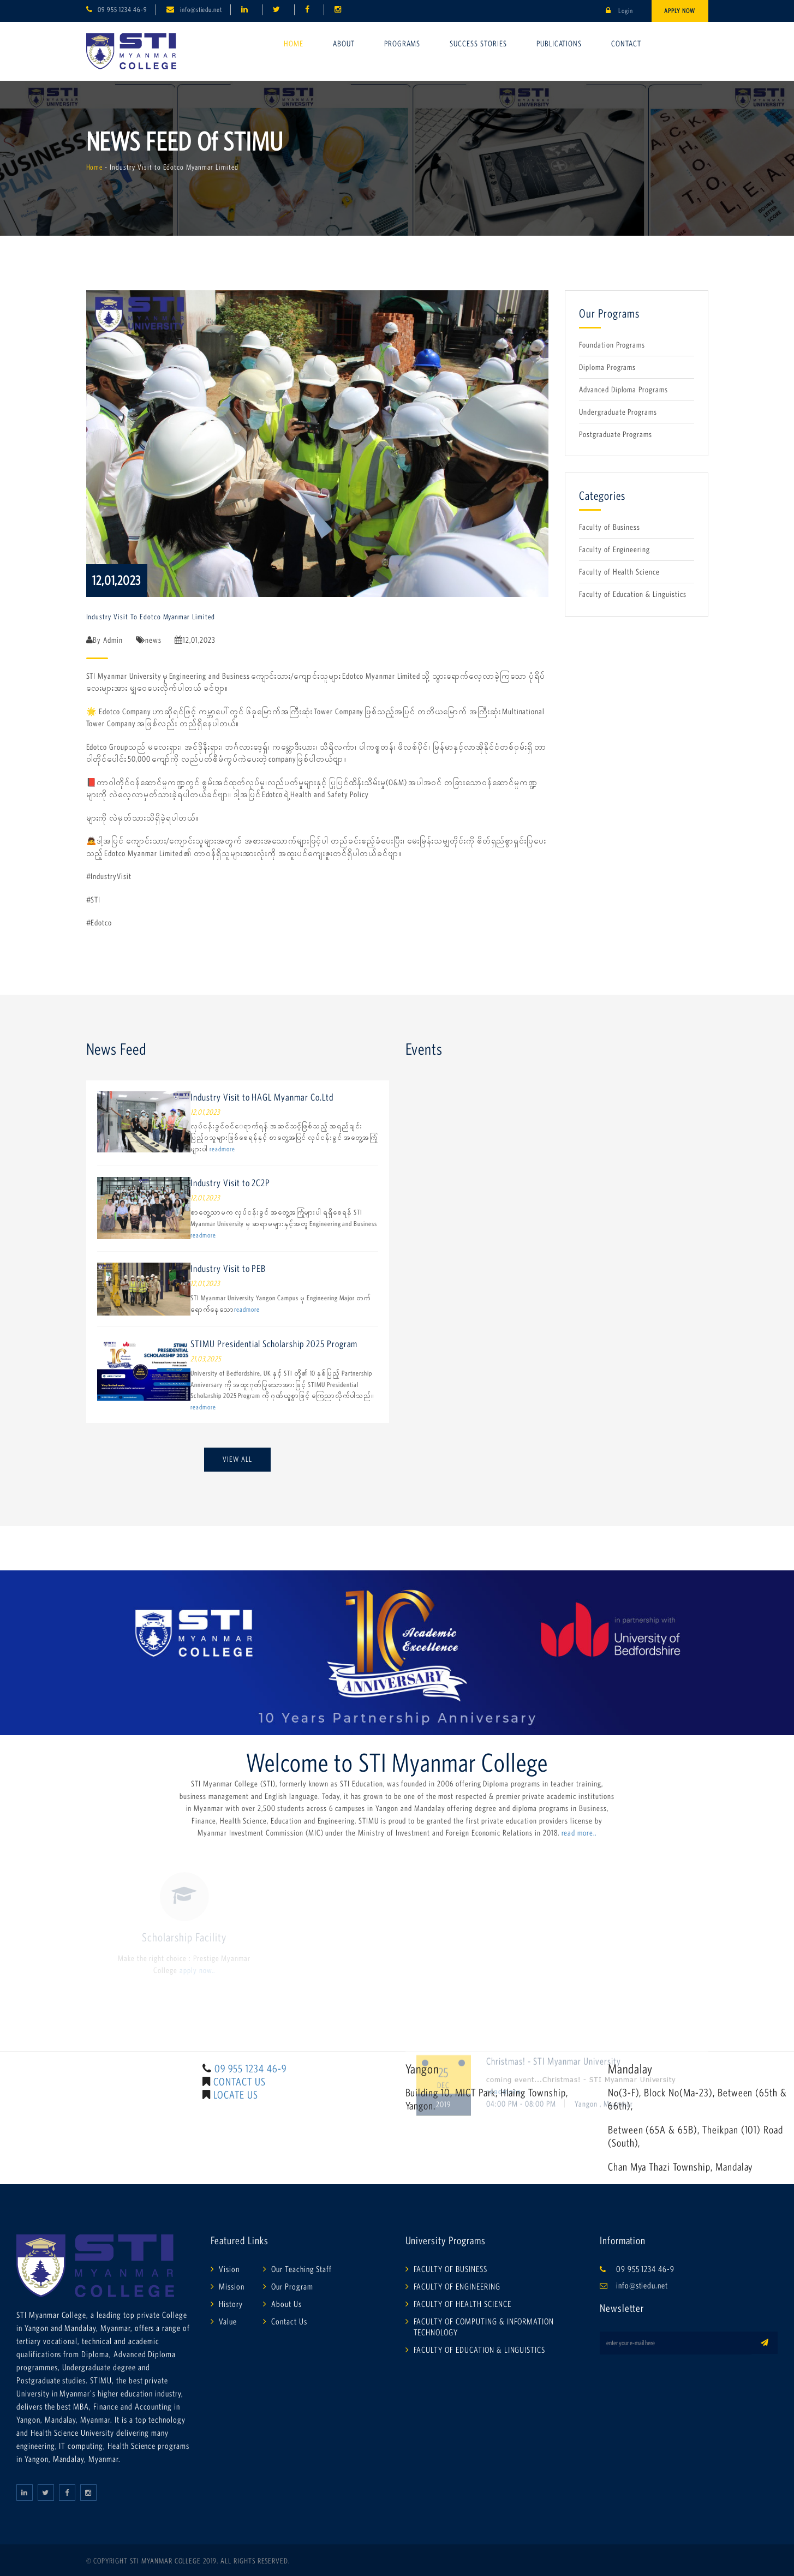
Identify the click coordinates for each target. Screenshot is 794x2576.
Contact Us (289, 2321)
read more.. (579, 1832)
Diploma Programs (607, 367)
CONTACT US (239, 2082)
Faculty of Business (609, 526)
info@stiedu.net (201, 9)
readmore (222, 1149)
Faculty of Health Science (619, 571)
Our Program (292, 2286)
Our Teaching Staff (301, 2269)
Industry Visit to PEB (228, 1268)
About (344, 43)
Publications (559, 43)
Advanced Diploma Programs (623, 389)
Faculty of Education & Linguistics (632, 594)
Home (293, 43)
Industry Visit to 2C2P (230, 1183)
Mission (231, 2286)
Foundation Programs (612, 344)
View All (237, 1459)
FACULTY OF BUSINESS (450, 2269)
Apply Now (679, 10)
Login (619, 11)
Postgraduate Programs (615, 434)
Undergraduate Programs (618, 411)
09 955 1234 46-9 (122, 9)
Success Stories (478, 43)
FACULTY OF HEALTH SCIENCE (462, 2304)
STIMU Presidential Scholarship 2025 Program (273, 1343)
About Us (286, 2304)
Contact (626, 43)
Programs (402, 43)
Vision (229, 2269)
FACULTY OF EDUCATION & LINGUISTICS (480, 2349)
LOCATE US (235, 2095)
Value (228, 2321)
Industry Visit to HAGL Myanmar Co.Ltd (261, 1097)
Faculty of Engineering (614, 549)
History (231, 2304)
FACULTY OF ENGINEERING (457, 2286)
